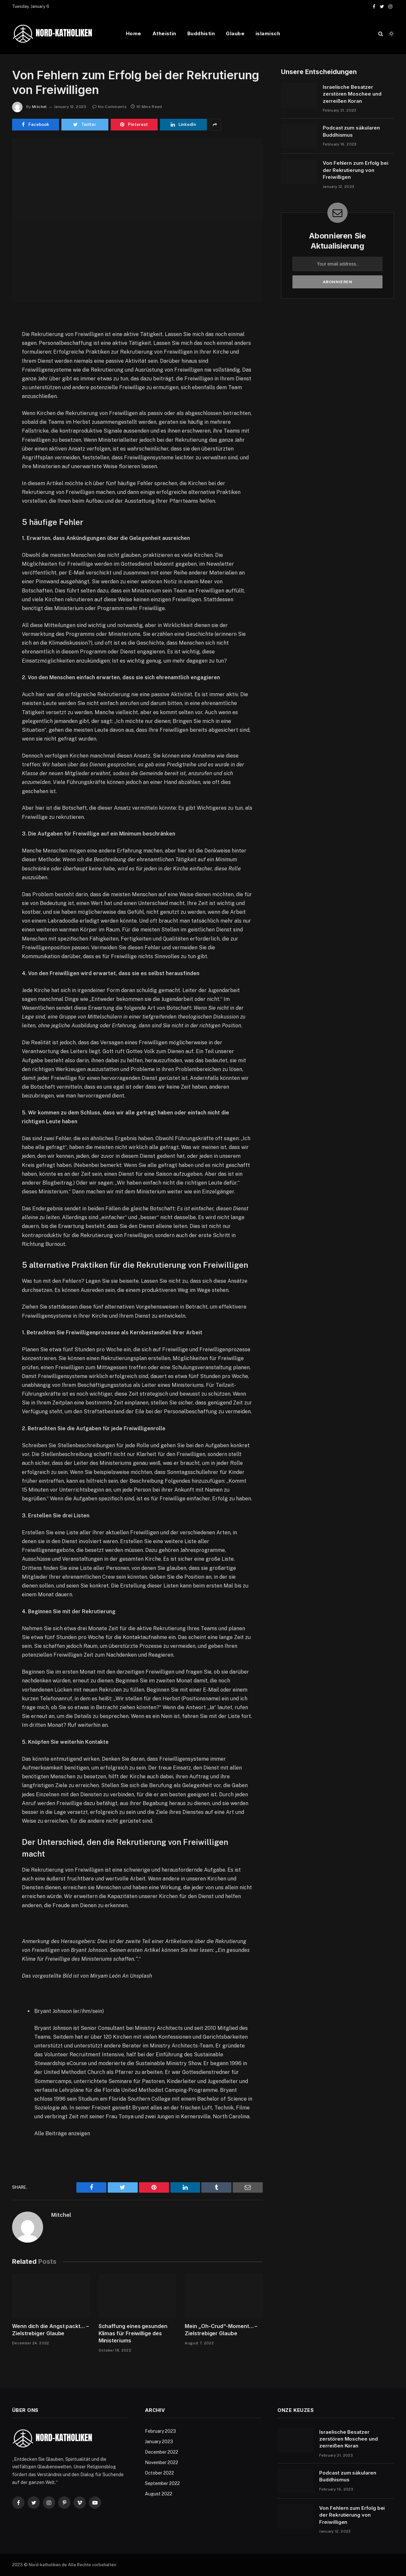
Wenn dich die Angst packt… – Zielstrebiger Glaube (50, 2330)
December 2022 (161, 2452)
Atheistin (164, 33)
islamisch (268, 33)
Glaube (235, 33)
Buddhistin (201, 33)
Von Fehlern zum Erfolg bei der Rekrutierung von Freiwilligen (355, 170)
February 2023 (160, 2431)
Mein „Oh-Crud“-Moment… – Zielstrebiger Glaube (221, 2330)
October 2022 (159, 2473)
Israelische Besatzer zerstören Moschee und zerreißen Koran (352, 94)
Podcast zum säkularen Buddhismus (351, 131)
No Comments (109, 106)
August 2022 (158, 2493)
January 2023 (159, 2441)
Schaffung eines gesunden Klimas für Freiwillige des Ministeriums (133, 2333)
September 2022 (162, 2483)
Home (133, 33)
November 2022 (161, 2462)
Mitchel (39, 106)
